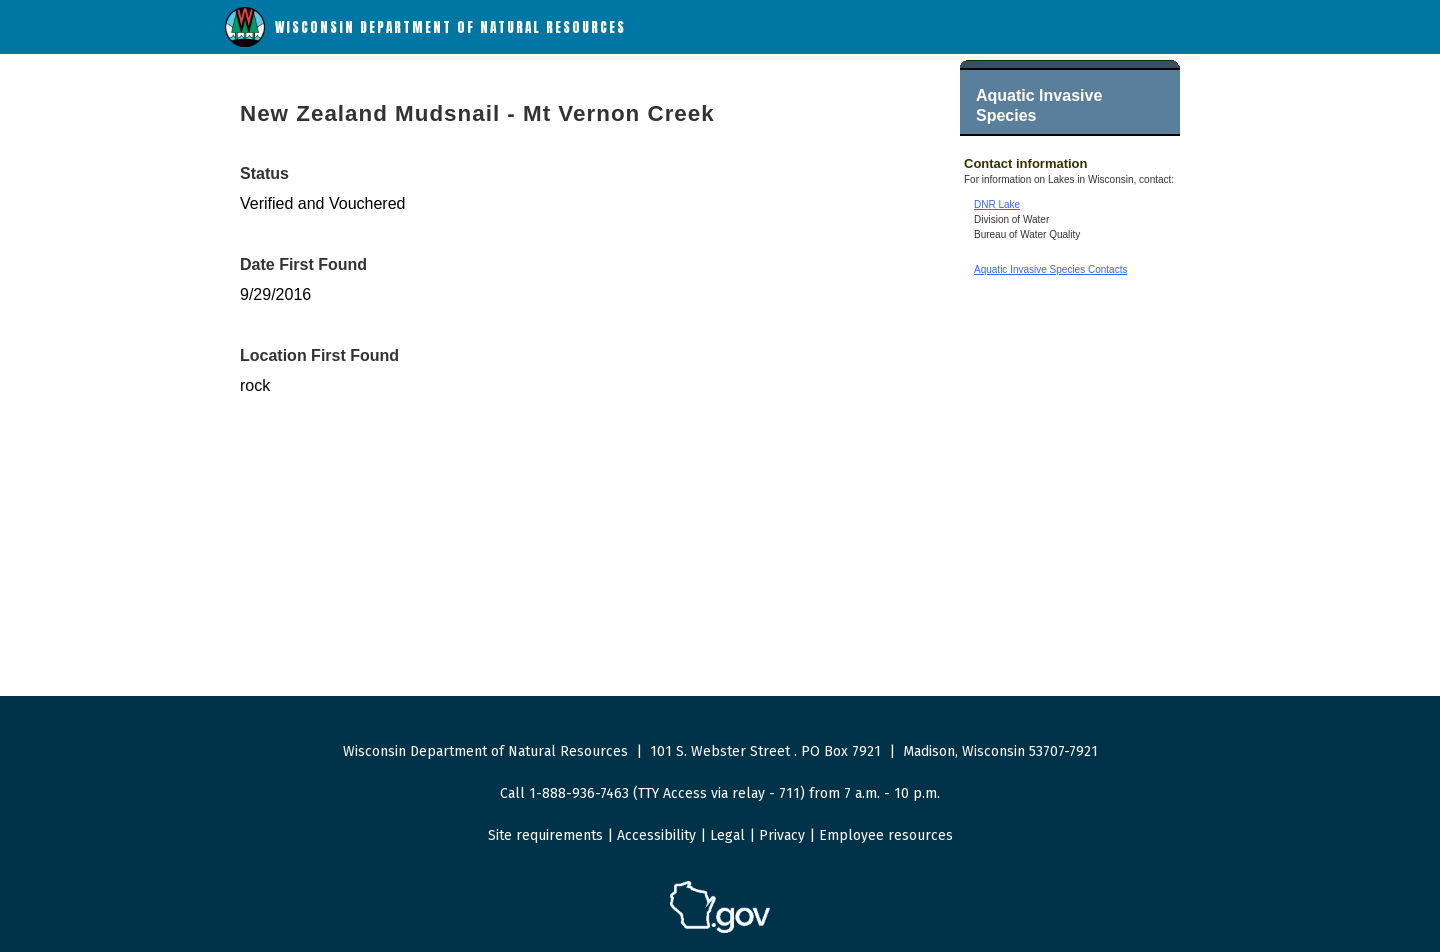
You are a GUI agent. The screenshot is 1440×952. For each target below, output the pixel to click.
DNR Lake (997, 204)
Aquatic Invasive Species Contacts (1050, 269)
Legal (727, 835)
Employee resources (886, 835)
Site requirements (545, 835)
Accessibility (656, 835)
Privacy (782, 835)
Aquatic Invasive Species (1039, 105)
